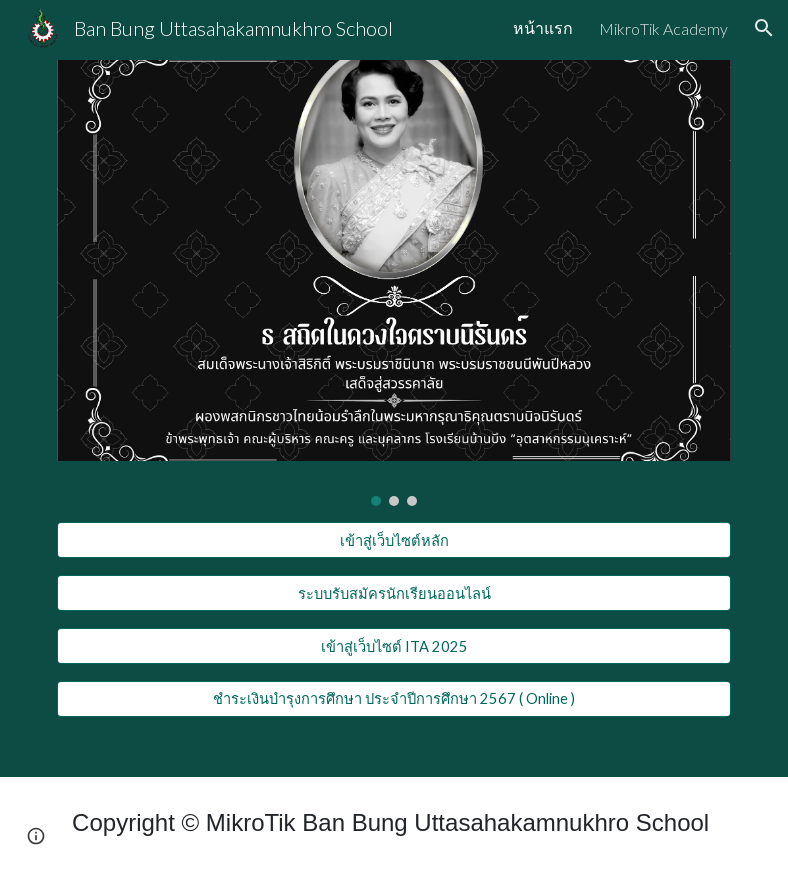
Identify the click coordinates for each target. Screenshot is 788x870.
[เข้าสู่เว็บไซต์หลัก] (394, 540)
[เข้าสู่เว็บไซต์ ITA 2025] (394, 646)
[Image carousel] (394, 283)
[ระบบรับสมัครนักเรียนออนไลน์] (394, 593)
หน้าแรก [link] (543, 27)
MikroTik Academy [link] (663, 28)
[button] (764, 28)
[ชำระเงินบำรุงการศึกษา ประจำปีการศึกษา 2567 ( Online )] (394, 699)
